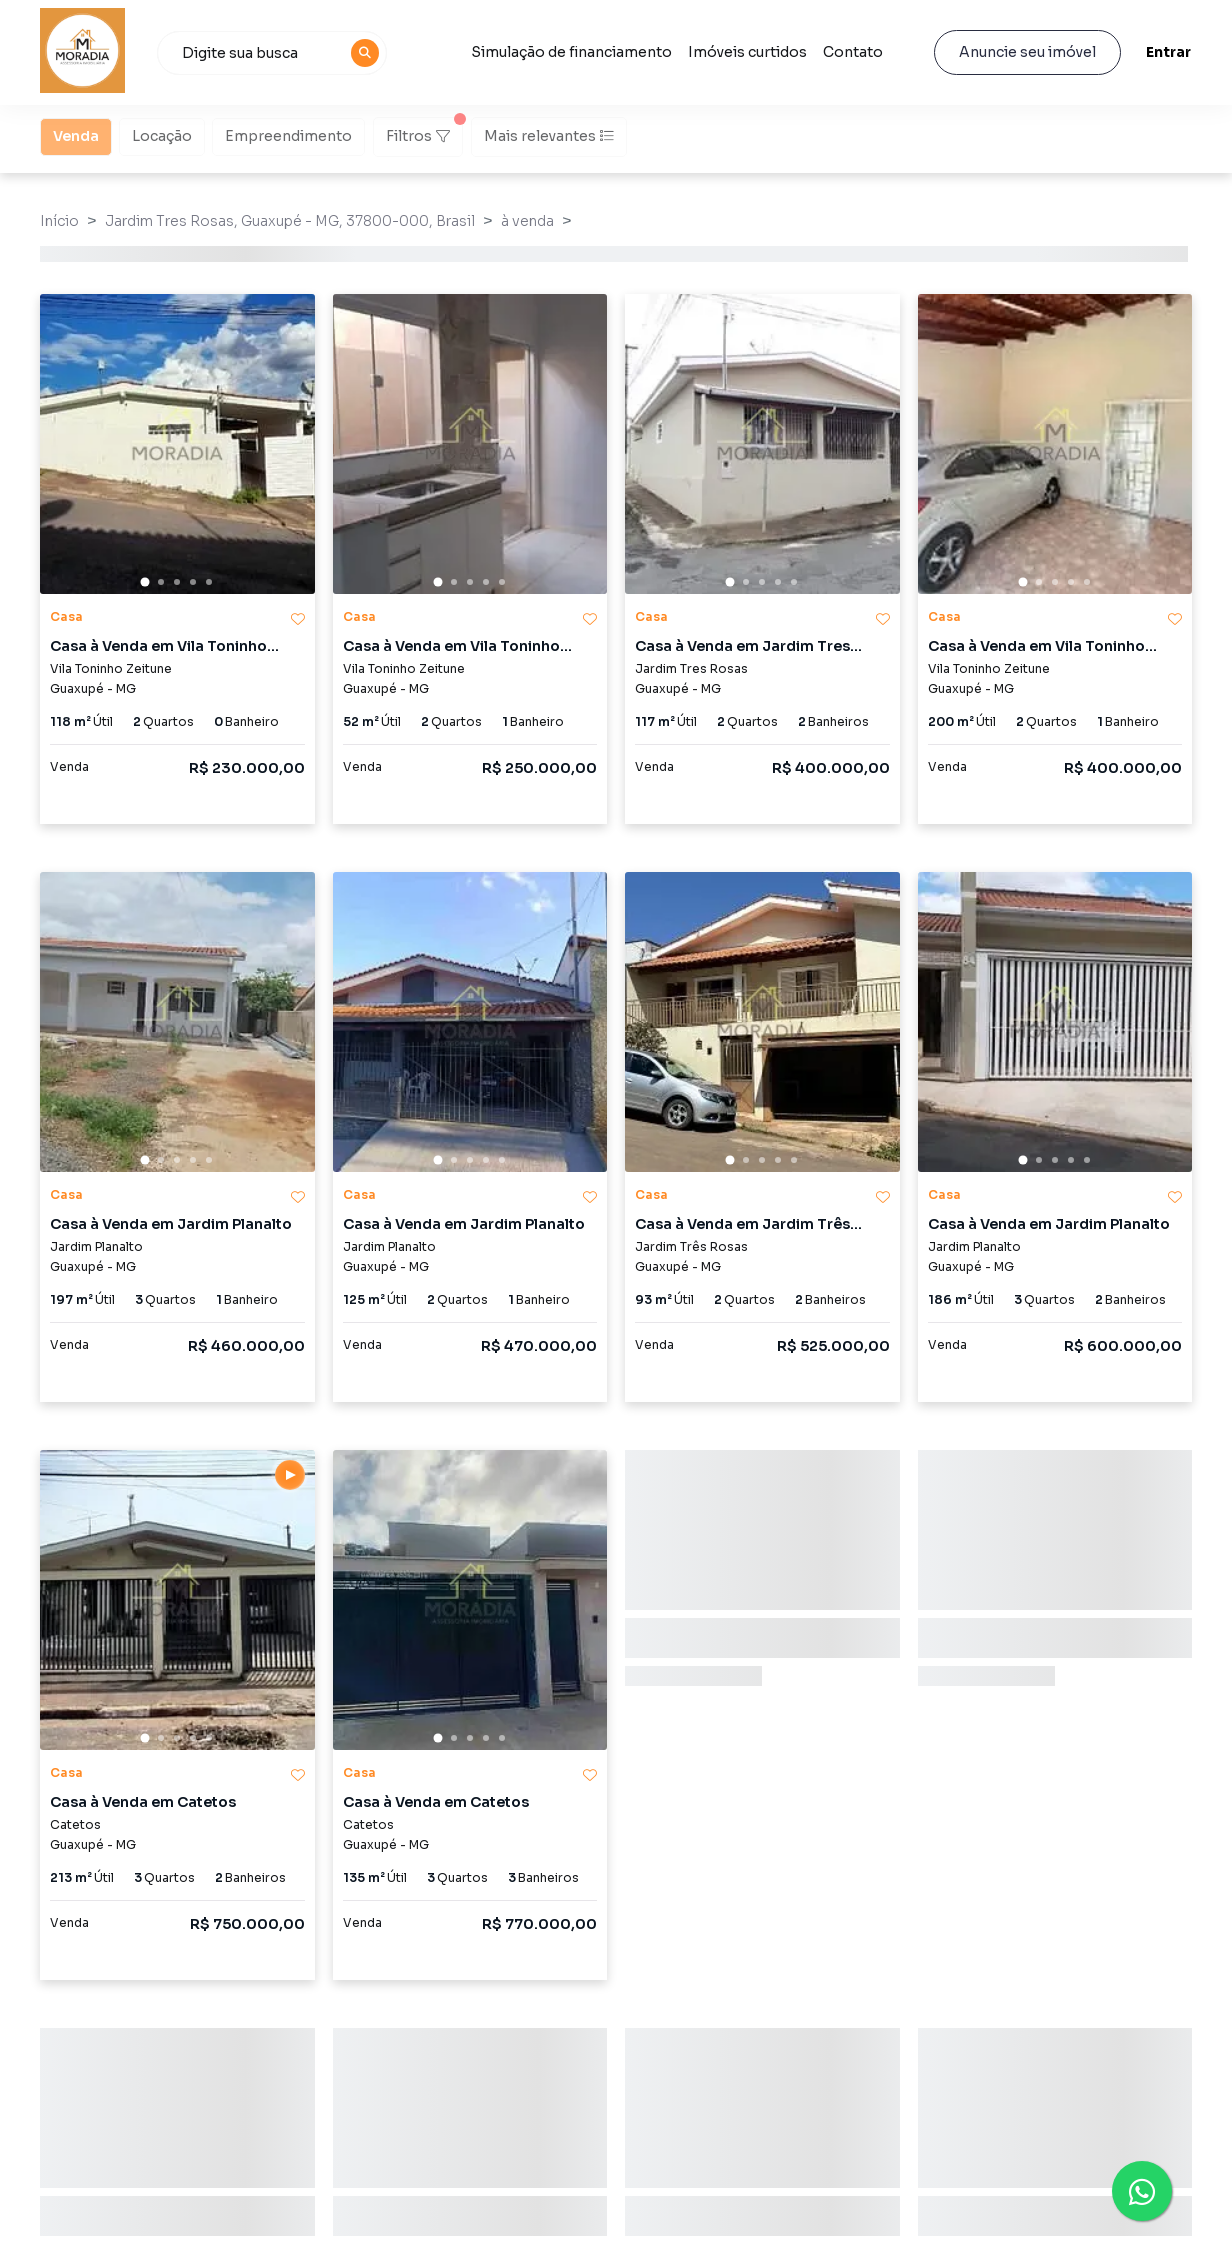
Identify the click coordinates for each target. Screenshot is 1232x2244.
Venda (76, 135)
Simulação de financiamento (571, 52)
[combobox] (272, 53)
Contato (853, 52)
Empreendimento (288, 135)
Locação (162, 135)
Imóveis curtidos (747, 52)
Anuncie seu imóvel (1027, 52)
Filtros (424, 131)
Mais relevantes (549, 136)
